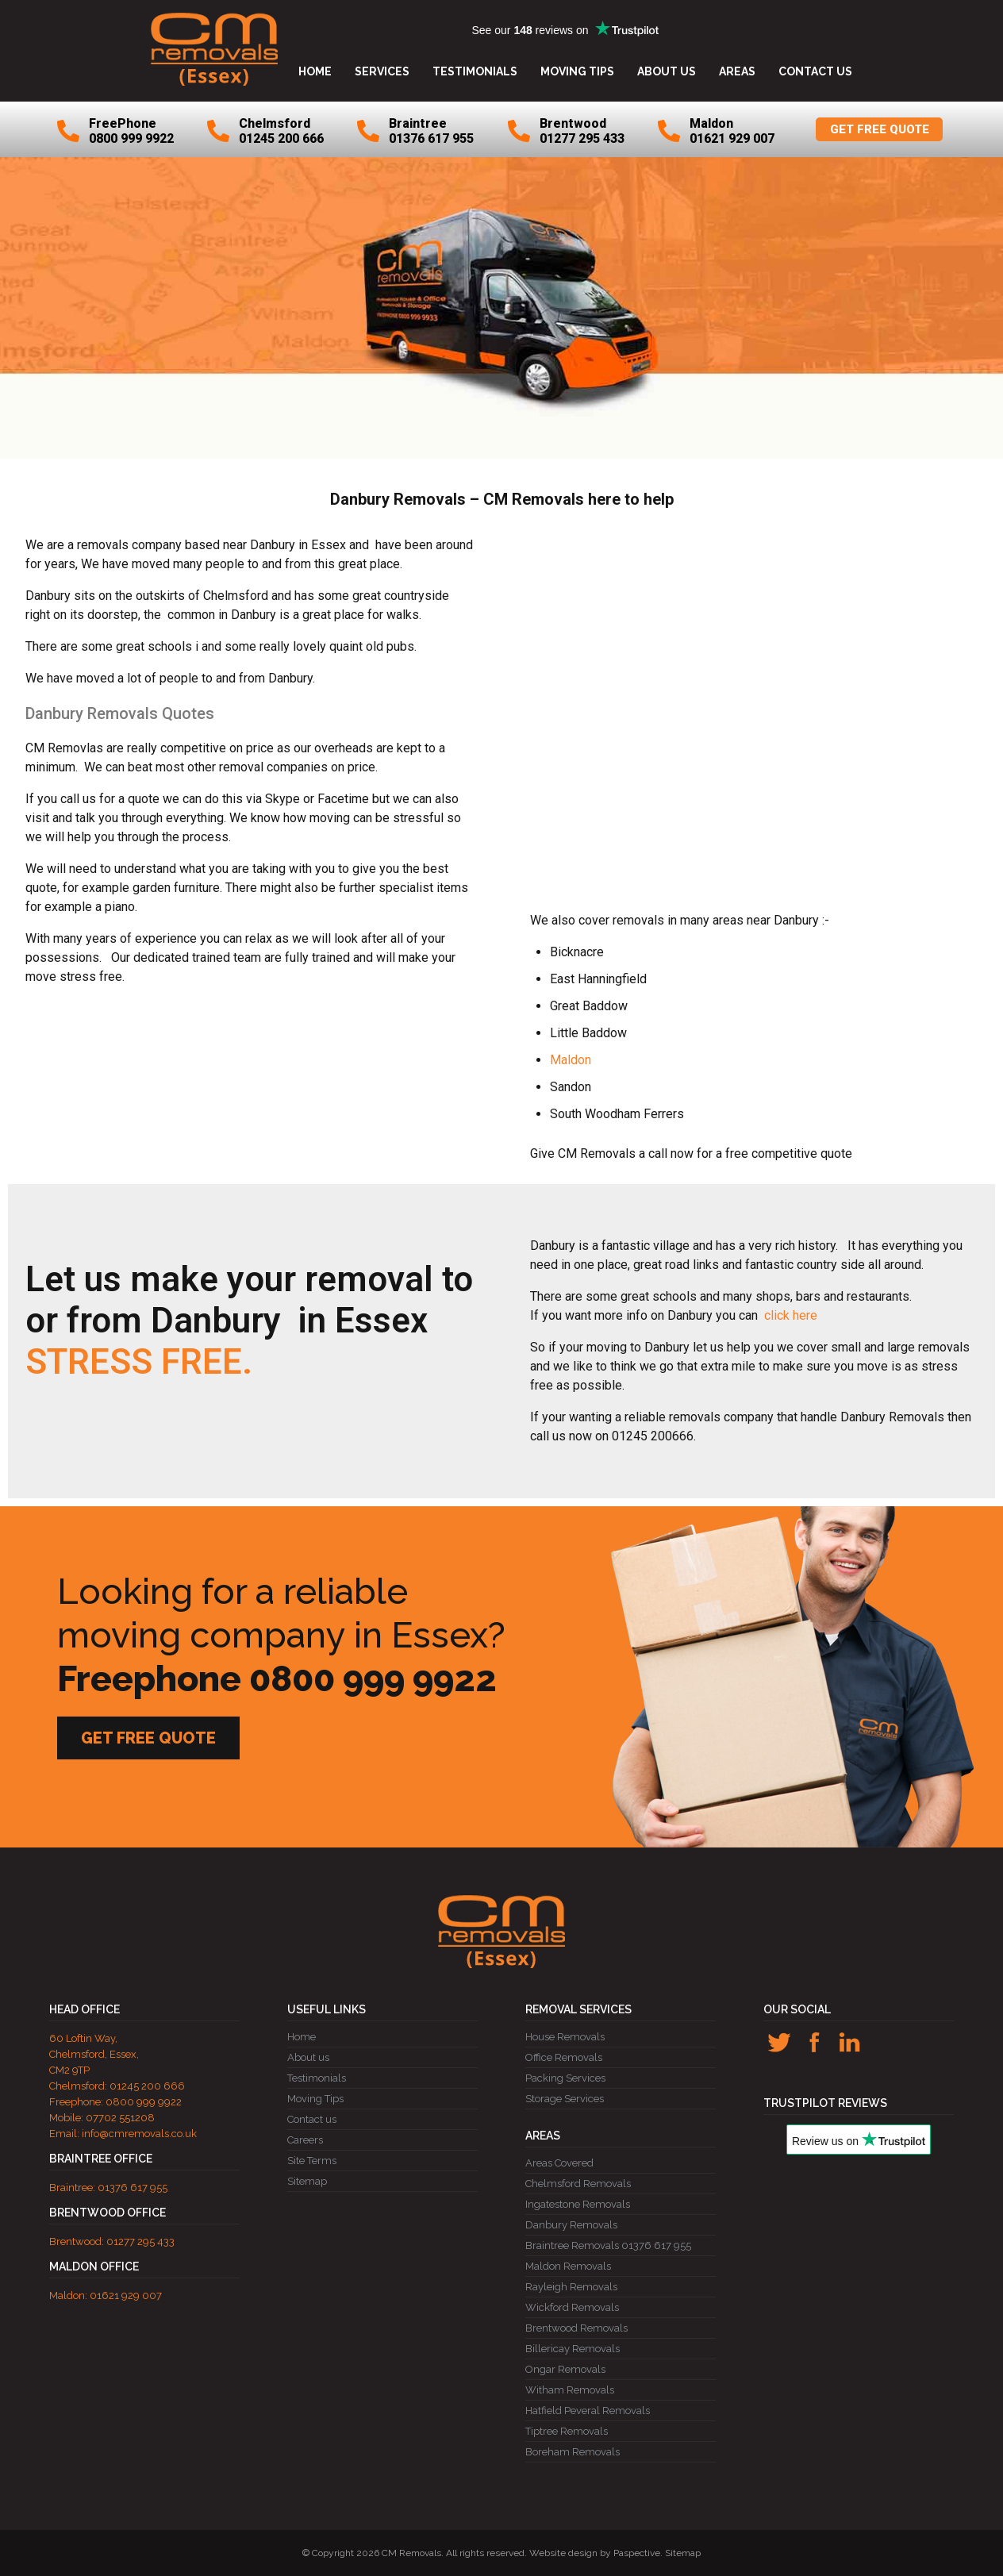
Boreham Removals (572, 2452)
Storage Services (564, 2099)
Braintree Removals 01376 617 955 (608, 2245)
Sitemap (307, 2181)
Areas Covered (559, 2163)
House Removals (565, 2037)
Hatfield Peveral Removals (587, 2410)
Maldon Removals (568, 2266)
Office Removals (563, 2057)
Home (315, 71)
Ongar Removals (565, 2369)
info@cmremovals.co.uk (139, 2134)
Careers (305, 2140)
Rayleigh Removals (571, 2287)
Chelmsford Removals (578, 2184)
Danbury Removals (571, 2225)
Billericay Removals (572, 2349)
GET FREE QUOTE (879, 129)
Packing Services (565, 2078)
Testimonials (474, 71)
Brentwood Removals (576, 2328)
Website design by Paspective (594, 2553)
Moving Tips (577, 71)
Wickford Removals (572, 2307)
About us (666, 71)
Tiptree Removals (566, 2431)
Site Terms (311, 2161)
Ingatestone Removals (577, 2204)
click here (789, 1315)
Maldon (570, 1059)
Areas (737, 71)
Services (382, 71)
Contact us (815, 71)
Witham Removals (569, 2390)
